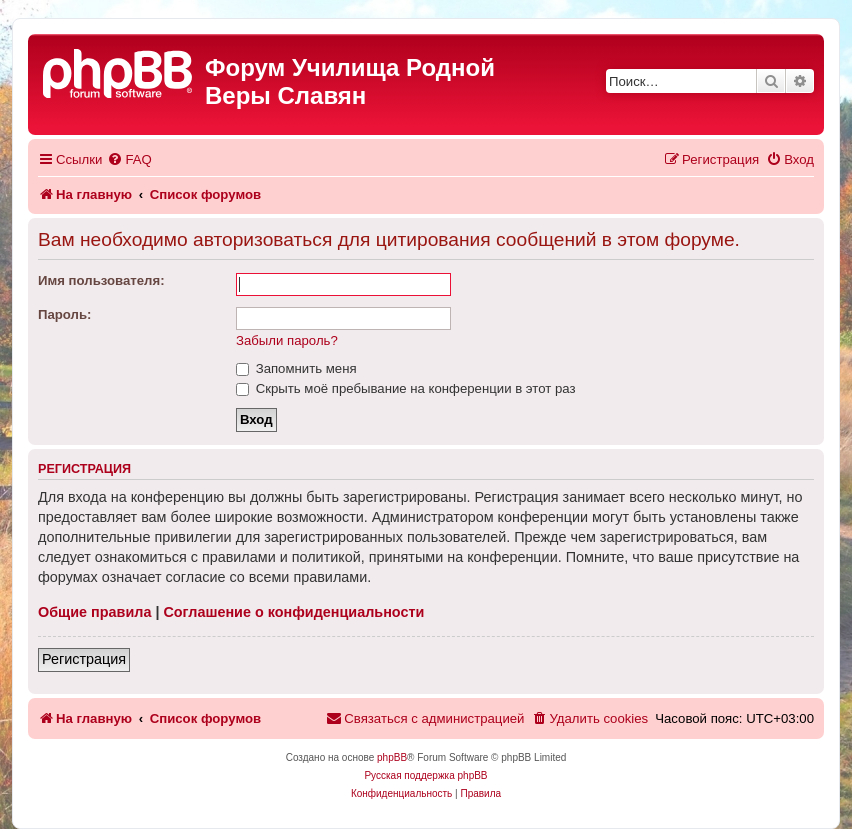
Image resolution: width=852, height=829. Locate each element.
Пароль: (64, 314)
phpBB (392, 757)
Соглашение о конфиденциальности (293, 612)
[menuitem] (129, 159)
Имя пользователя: (101, 280)
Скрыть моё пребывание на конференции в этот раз (406, 388)
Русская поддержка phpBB (425, 775)
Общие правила (94, 612)
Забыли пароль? (287, 340)
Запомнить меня (296, 368)
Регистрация (84, 659)
